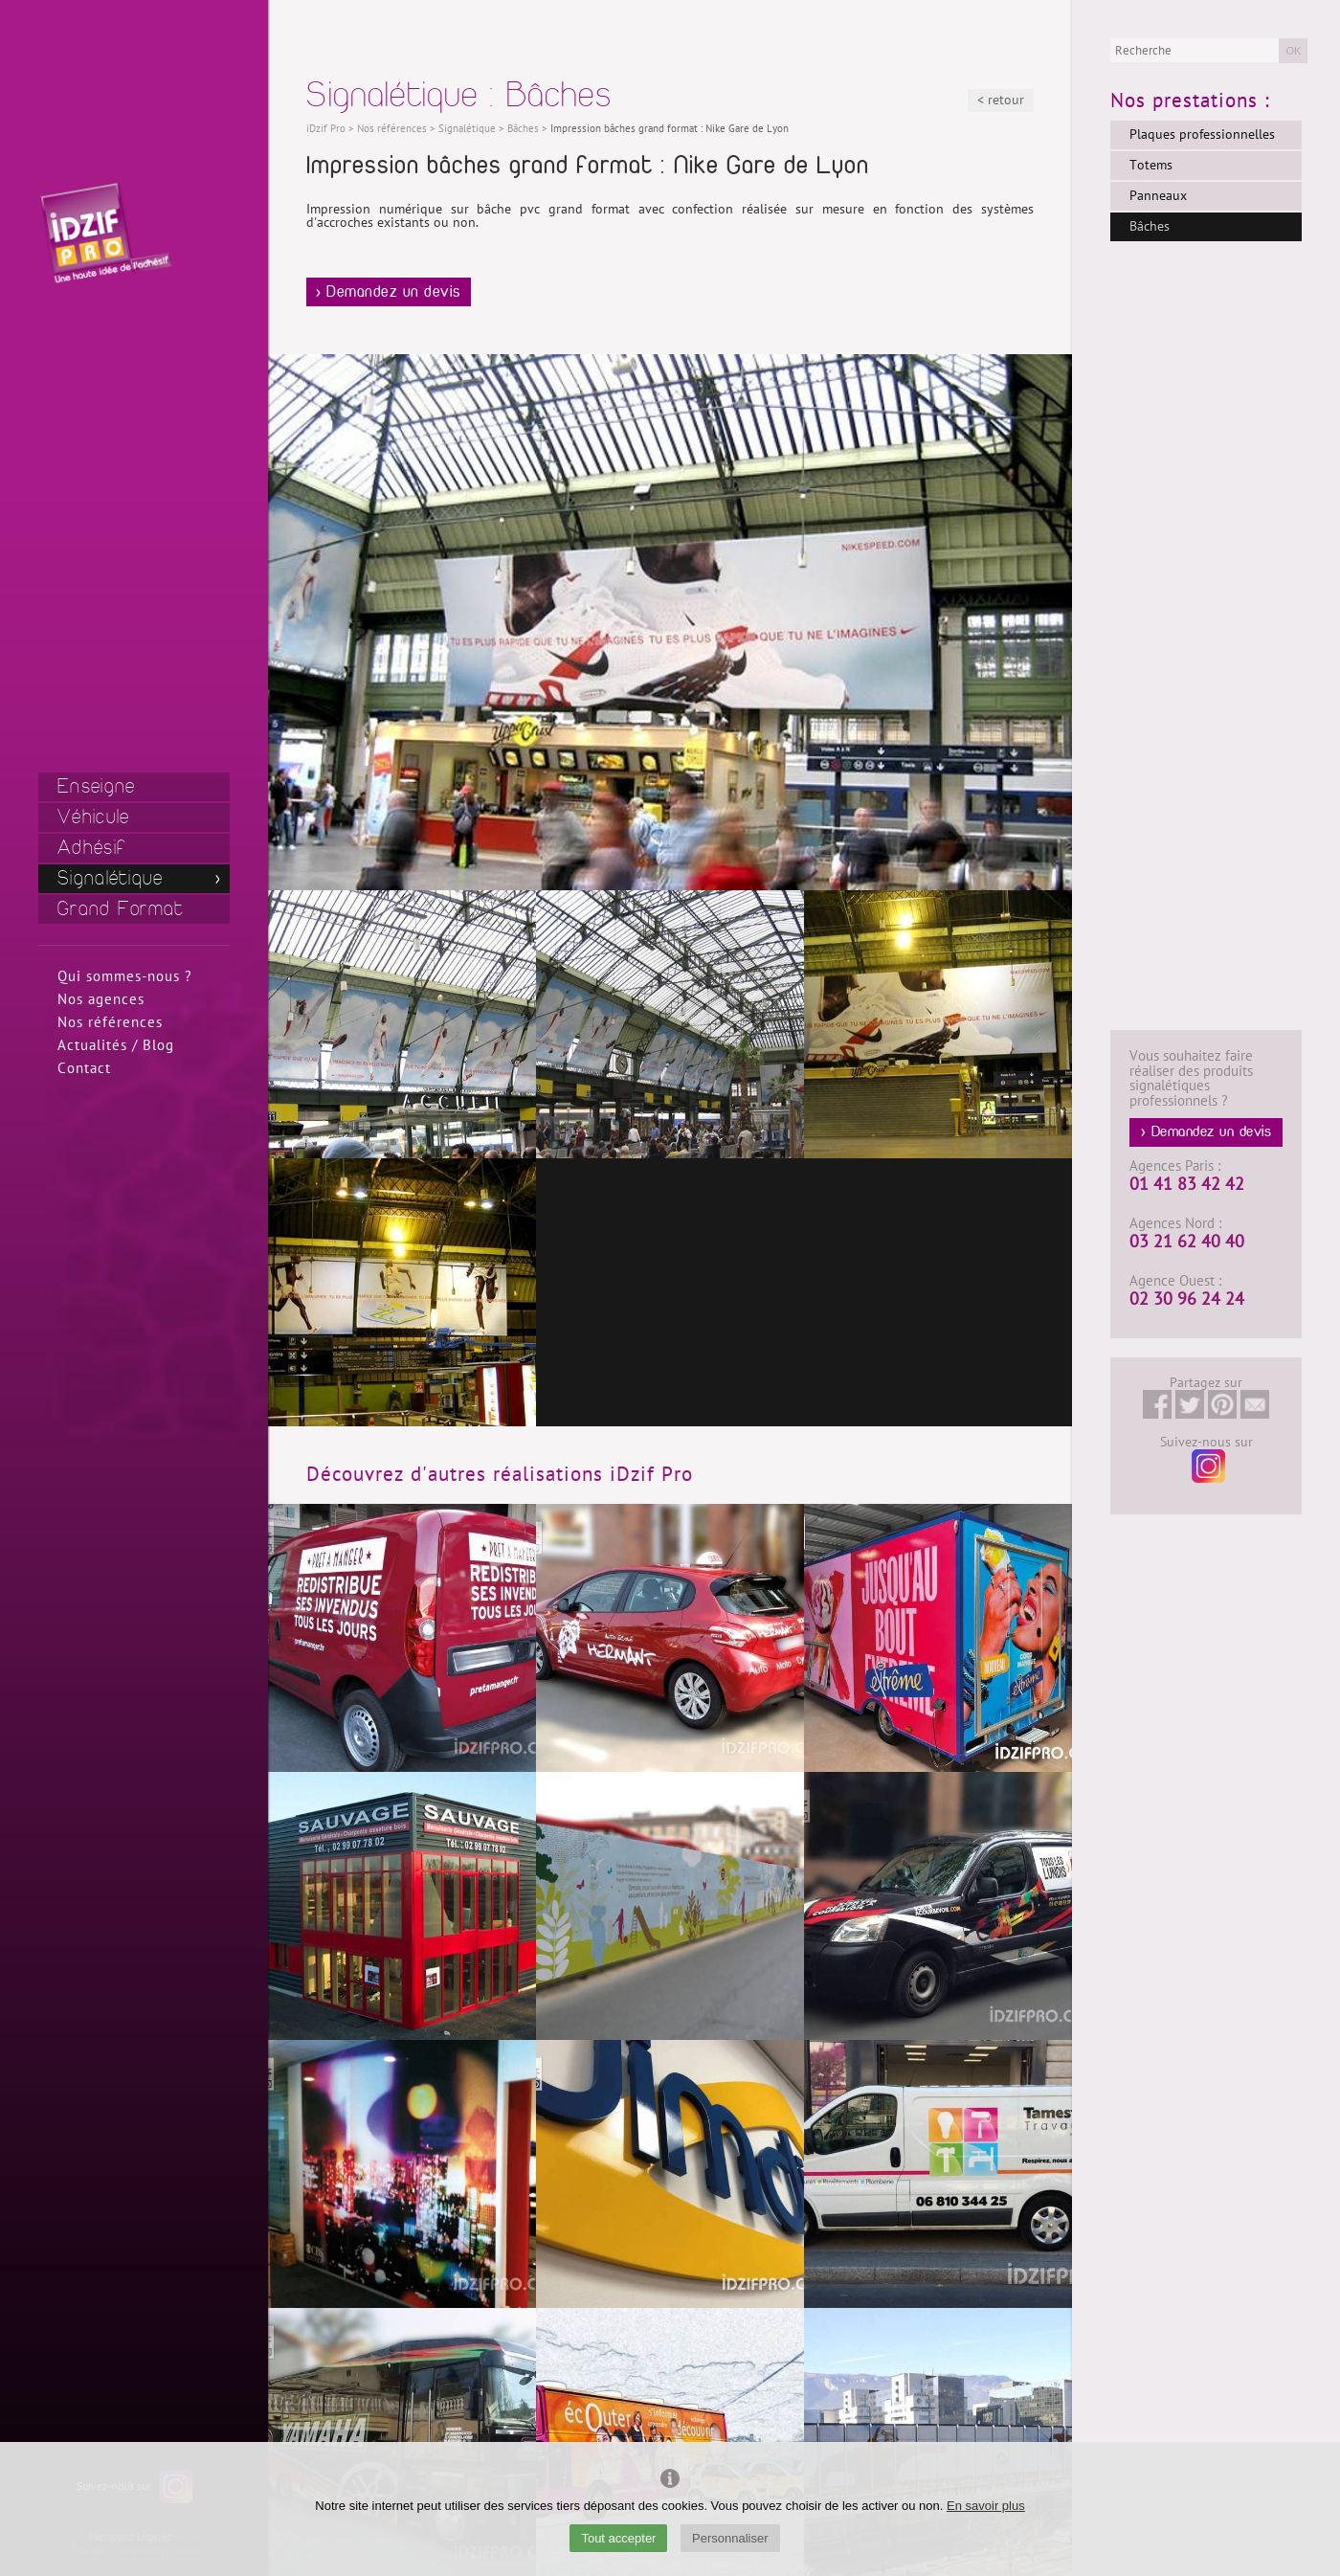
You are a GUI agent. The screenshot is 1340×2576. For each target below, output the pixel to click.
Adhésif (91, 848)
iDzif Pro (326, 129)
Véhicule (93, 817)
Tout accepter (618, 2538)
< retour (1000, 100)
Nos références (110, 1022)
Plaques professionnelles (1202, 134)
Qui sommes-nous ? (124, 976)
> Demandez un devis (388, 292)
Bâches (1149, 226)
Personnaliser (730, 2538)
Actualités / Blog (115, 1045)
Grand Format (121, 909)
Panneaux (1158, 196)
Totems (1150, 165)
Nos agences (101, 999)
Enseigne (96, 786)
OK (1293, 50)
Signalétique (110, 878)
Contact (84, 1068)
